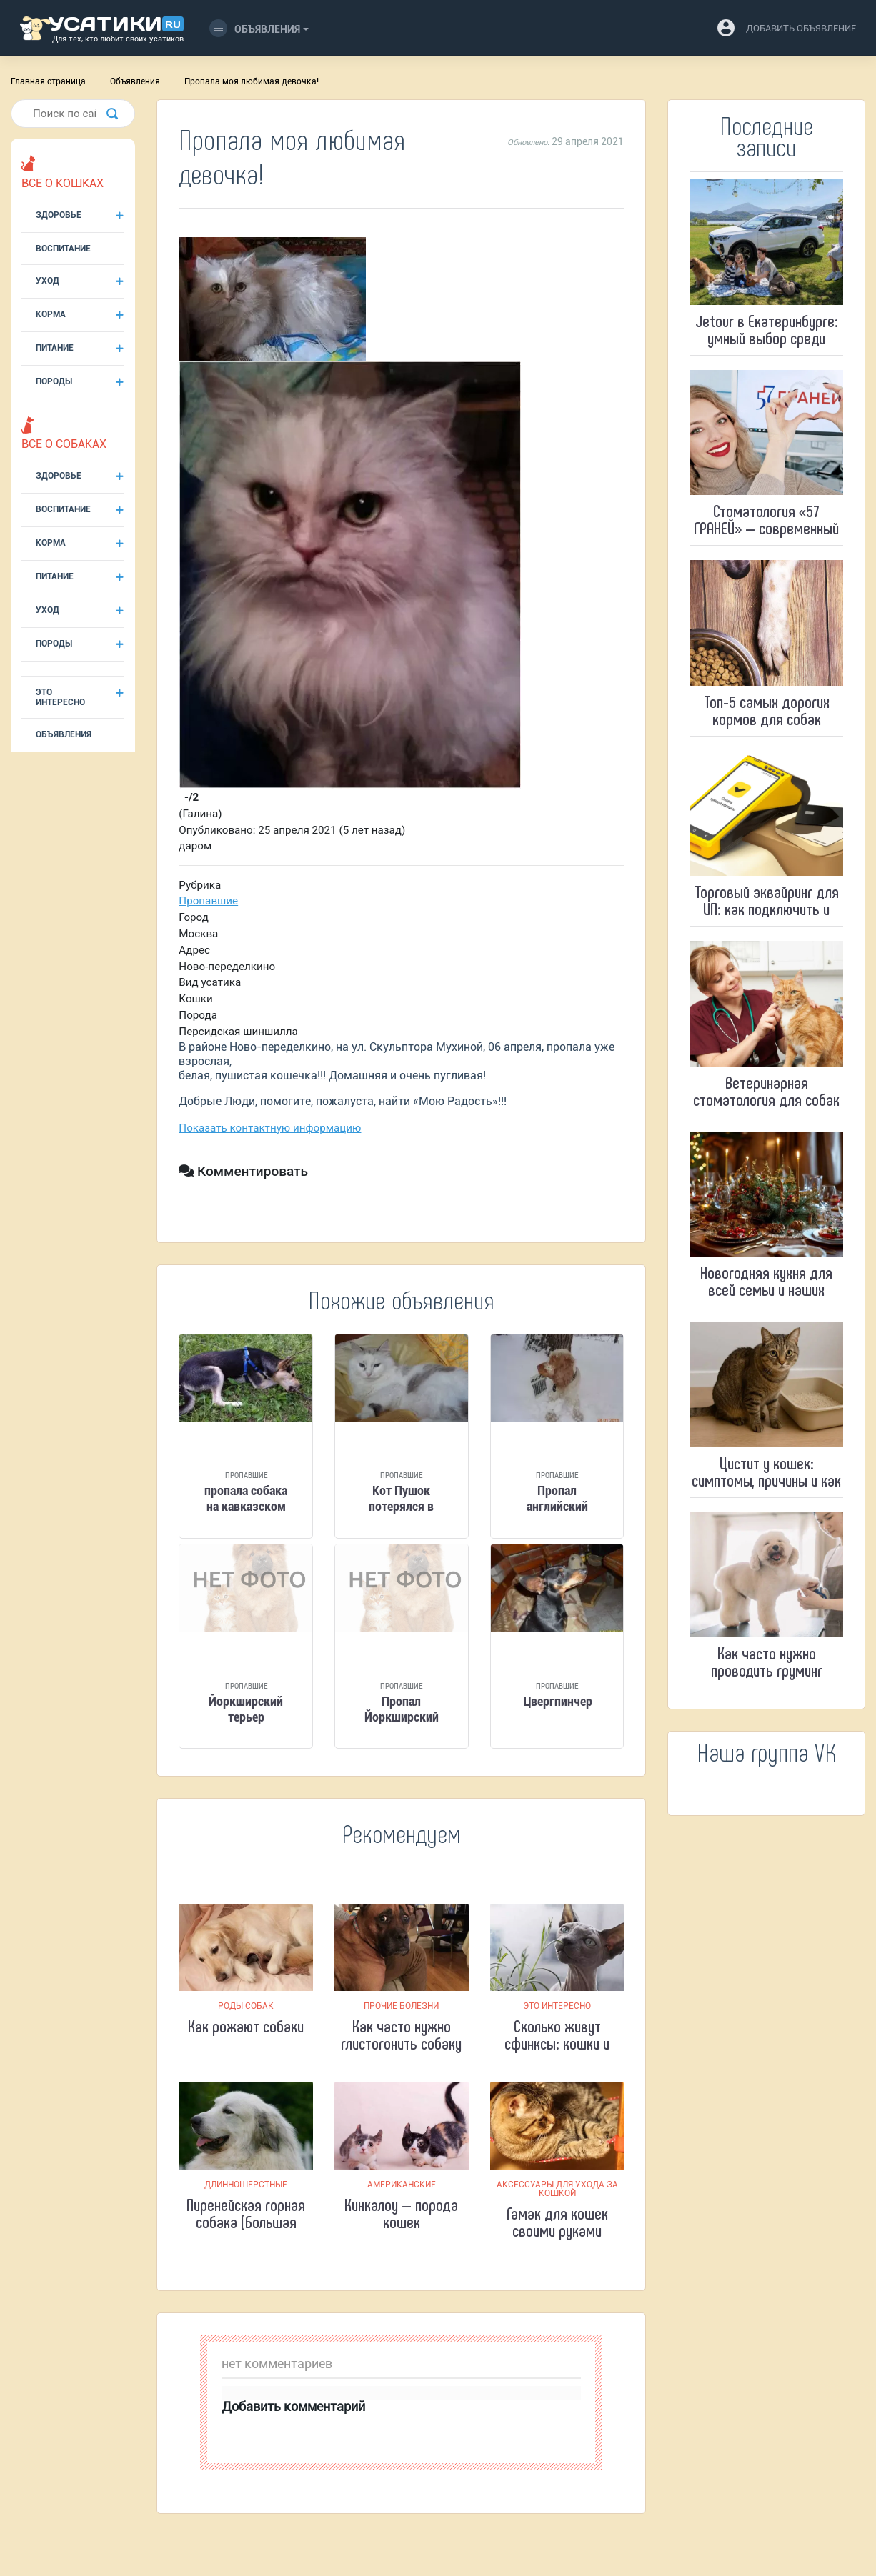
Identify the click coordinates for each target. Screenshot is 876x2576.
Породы (54, 381)
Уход (47, 281)
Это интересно (60, 697)
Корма (51, 314)
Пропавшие (208, 900)
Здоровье (58, 215)
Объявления (254, 28)
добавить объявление (801, 28)
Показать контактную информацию (270, 1128)
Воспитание (63, 249)
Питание (55, 348)
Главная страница (48, 81)
